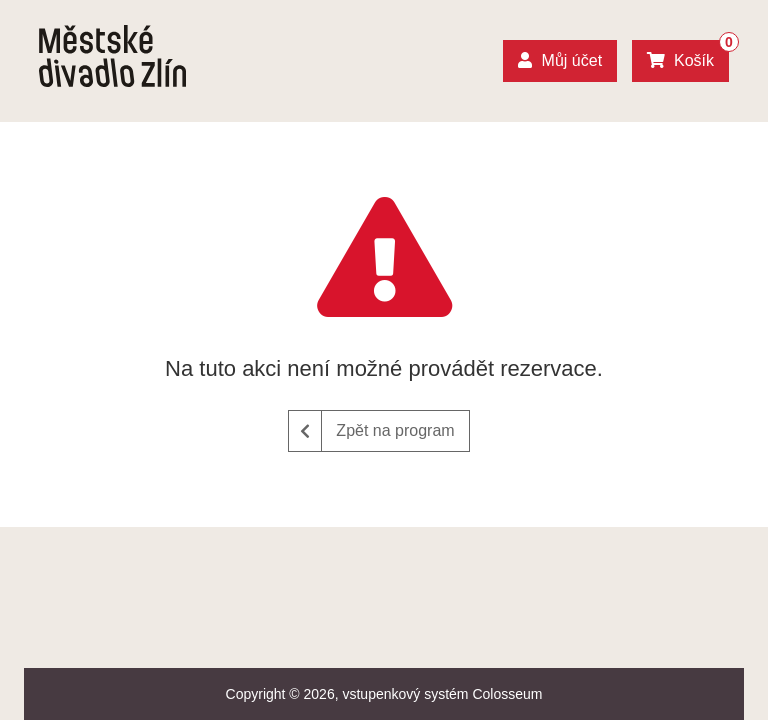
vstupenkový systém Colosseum (442, 694)
